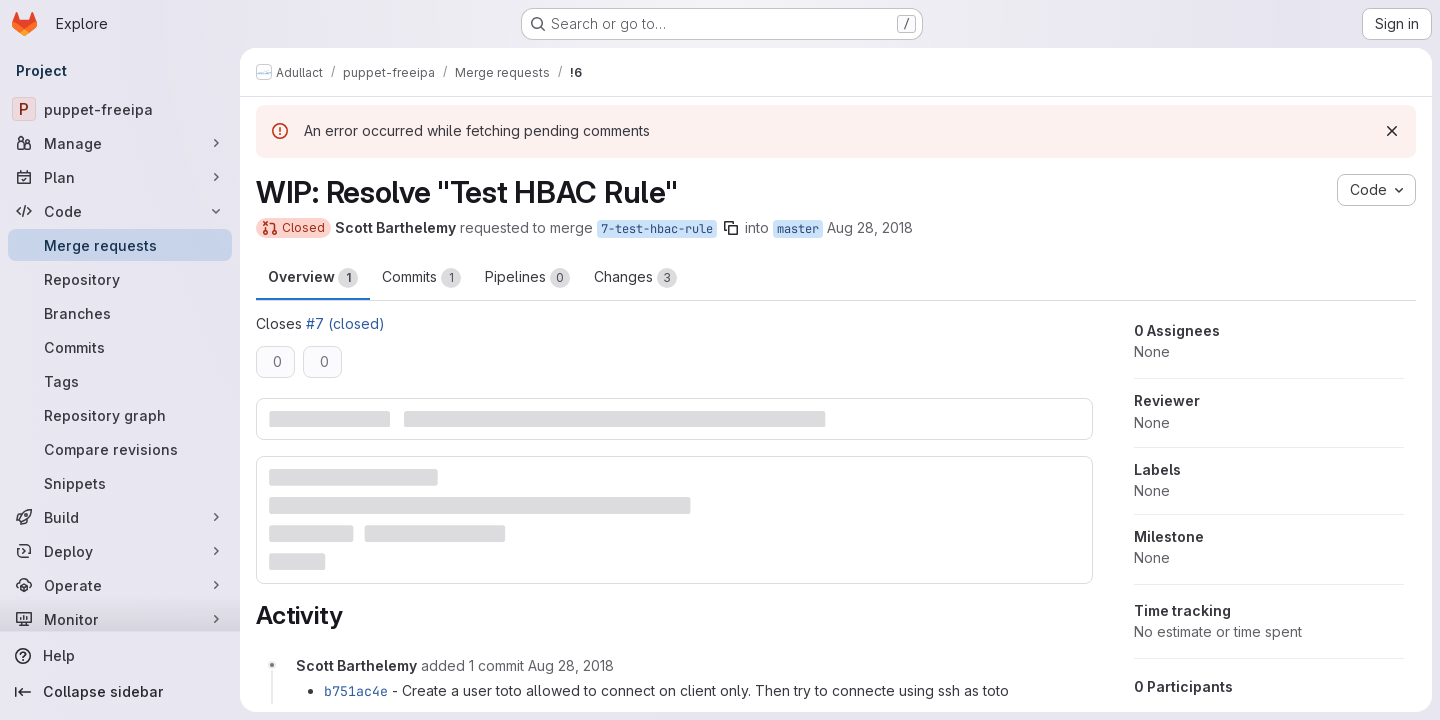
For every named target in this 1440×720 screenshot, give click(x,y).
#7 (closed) (345, 323)
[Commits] (120, 347)
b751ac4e (356, 691)
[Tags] (120, 381)
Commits (421, 278)
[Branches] (120, 313)
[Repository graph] (120, 415)
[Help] (120, 656)
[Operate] (120, 585)
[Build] (120, 517)
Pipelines (527, 278)
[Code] (120, 211)
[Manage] (120, 143)
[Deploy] (120, 551)
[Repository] (120, 279)
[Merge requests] (120, 245)
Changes (635, 278)
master (798, 229)
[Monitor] (120, 619)
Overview (313, 278)
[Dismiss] (1392, 131)
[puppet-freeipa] (120, 109)
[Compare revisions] (120, 449)
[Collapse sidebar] (120, 692)
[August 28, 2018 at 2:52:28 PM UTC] (571, 665)
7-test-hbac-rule (657, 229)
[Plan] (120, 177)
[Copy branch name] (731, 228)
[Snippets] (120, 483)
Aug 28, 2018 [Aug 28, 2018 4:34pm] (870, 227)
